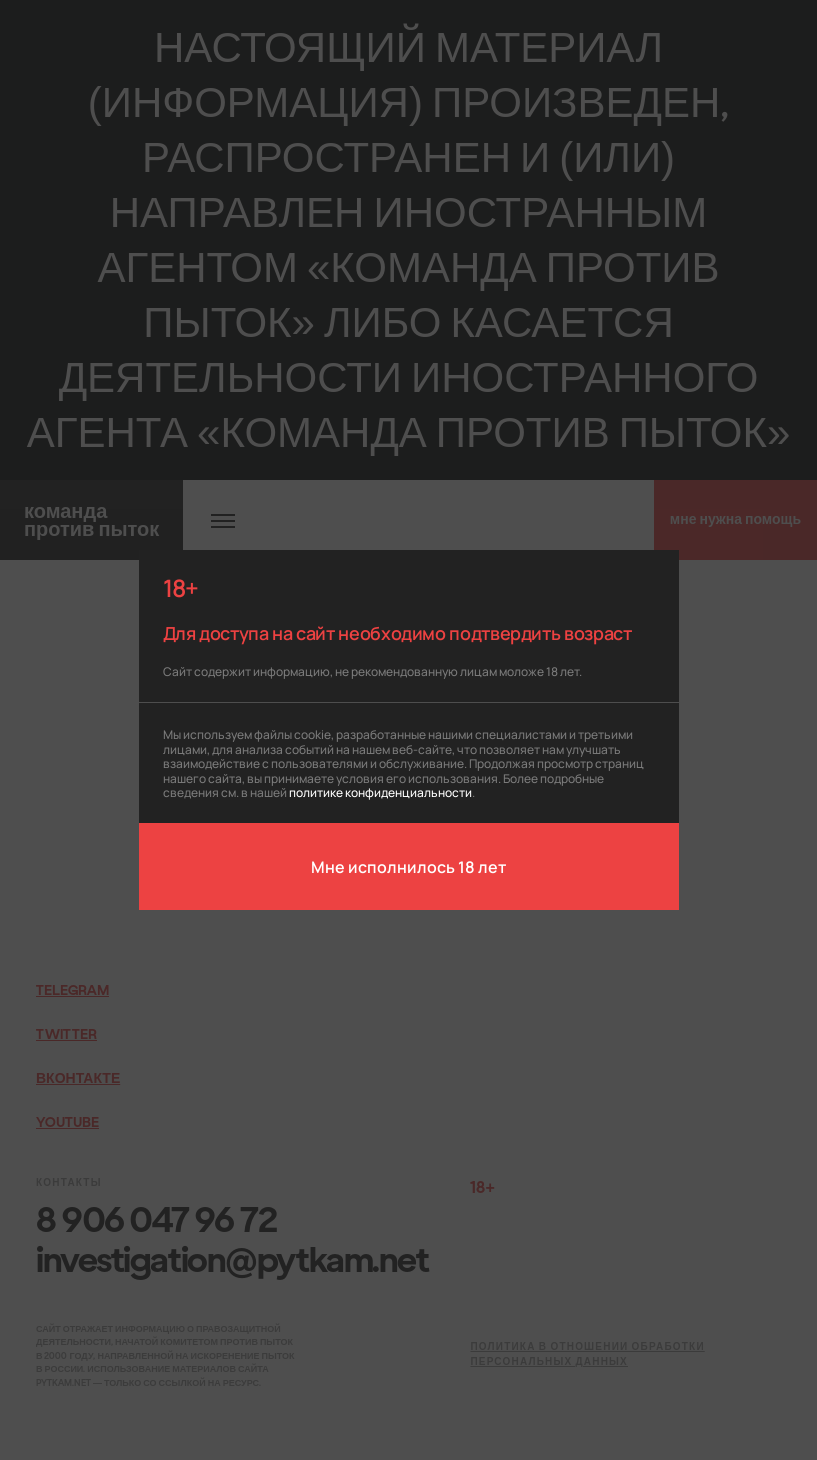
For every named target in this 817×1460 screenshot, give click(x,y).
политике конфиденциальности (380, 791)
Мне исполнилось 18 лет (408, 866)
